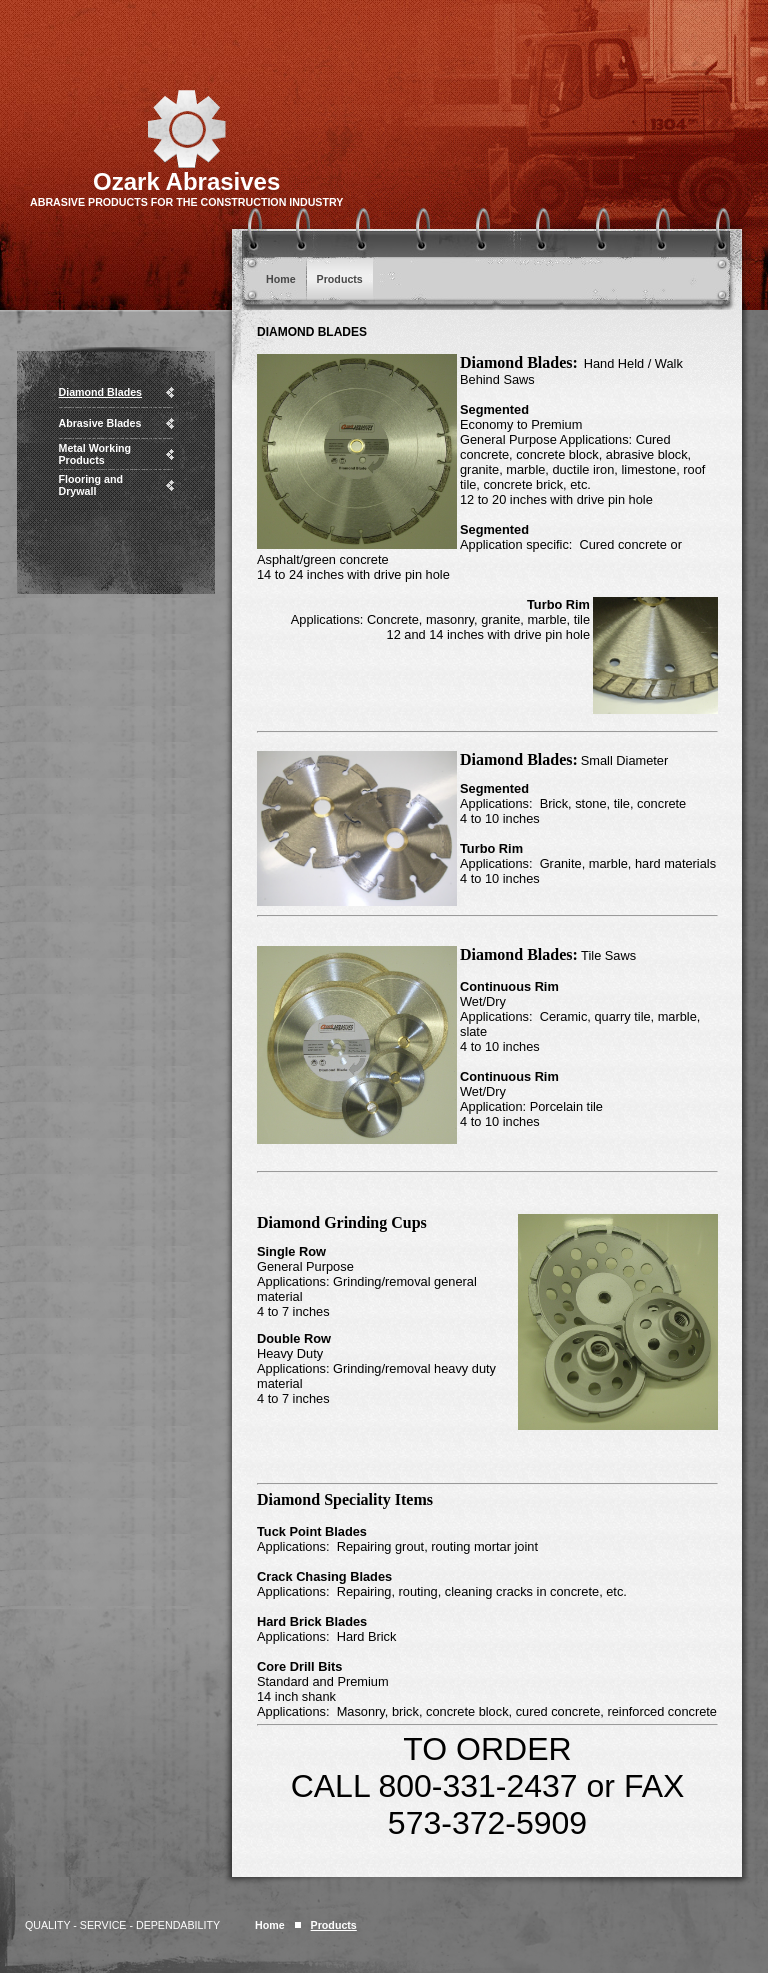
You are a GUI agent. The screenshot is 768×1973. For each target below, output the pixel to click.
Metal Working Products (95, 454)
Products (340, 279)
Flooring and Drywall (91, 485)
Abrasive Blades (100, 423)
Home (281, 279)
